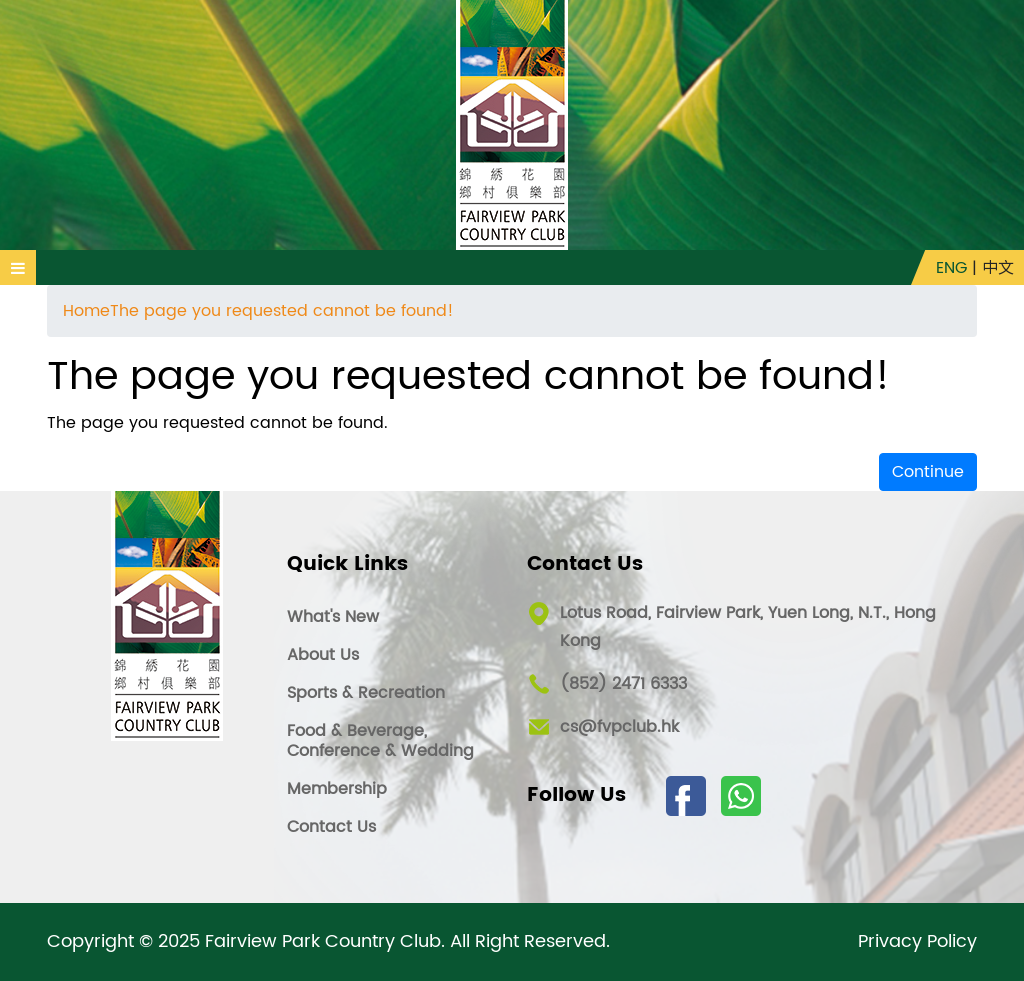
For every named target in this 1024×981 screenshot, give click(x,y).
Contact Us (331, 827)
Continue (928, 472)
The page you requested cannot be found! (282, 311)
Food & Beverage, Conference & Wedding (380, 741)
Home (86, 311)
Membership (337, 789)
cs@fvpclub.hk (619, 727)
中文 (998, 268)
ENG (951, 268)
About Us (323, 655)
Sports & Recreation (366, 693)
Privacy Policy (917, 942)
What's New (333, 617)
